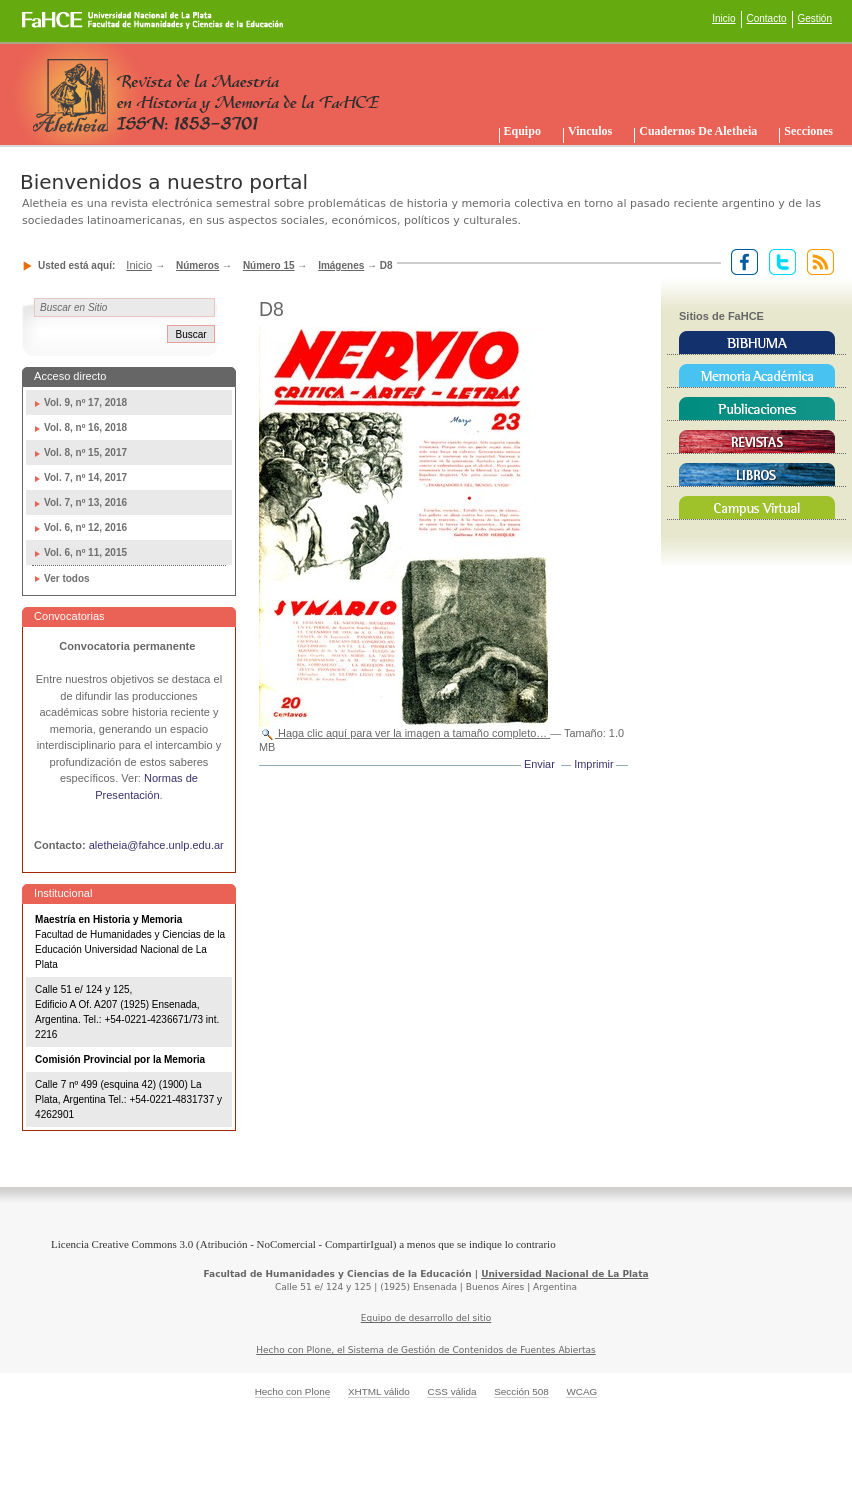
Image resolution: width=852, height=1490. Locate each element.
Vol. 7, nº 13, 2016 (85, 502)
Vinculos (590, 131)
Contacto (767, 18)
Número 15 (269, 265)
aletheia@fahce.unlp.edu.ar (156, 845)
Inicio (723, 18)
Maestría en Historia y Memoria (108, 919)
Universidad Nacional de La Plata (564, 1274)
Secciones (808, 131)
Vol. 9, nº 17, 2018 (85, 402)
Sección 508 (521, 1391)
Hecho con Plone (293, 1391)
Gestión (815, 18)
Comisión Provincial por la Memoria (120, 1059)
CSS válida (451, 1391)
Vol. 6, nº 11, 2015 (85, 552)
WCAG (581, 1391)
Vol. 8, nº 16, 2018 (85, 427)
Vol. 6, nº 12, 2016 (85, 527)
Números (197, 265)
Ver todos (67, 578)
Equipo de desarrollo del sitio (426, 1318)
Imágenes (341, 265)
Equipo (522, 131)
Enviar (539, 764)
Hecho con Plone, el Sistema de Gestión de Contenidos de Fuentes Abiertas (426, 1350)
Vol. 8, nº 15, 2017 (85, 452)
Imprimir (593, 764)
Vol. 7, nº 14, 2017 (85, 477)
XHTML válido (379, 1391)
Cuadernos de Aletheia (698, 131)
